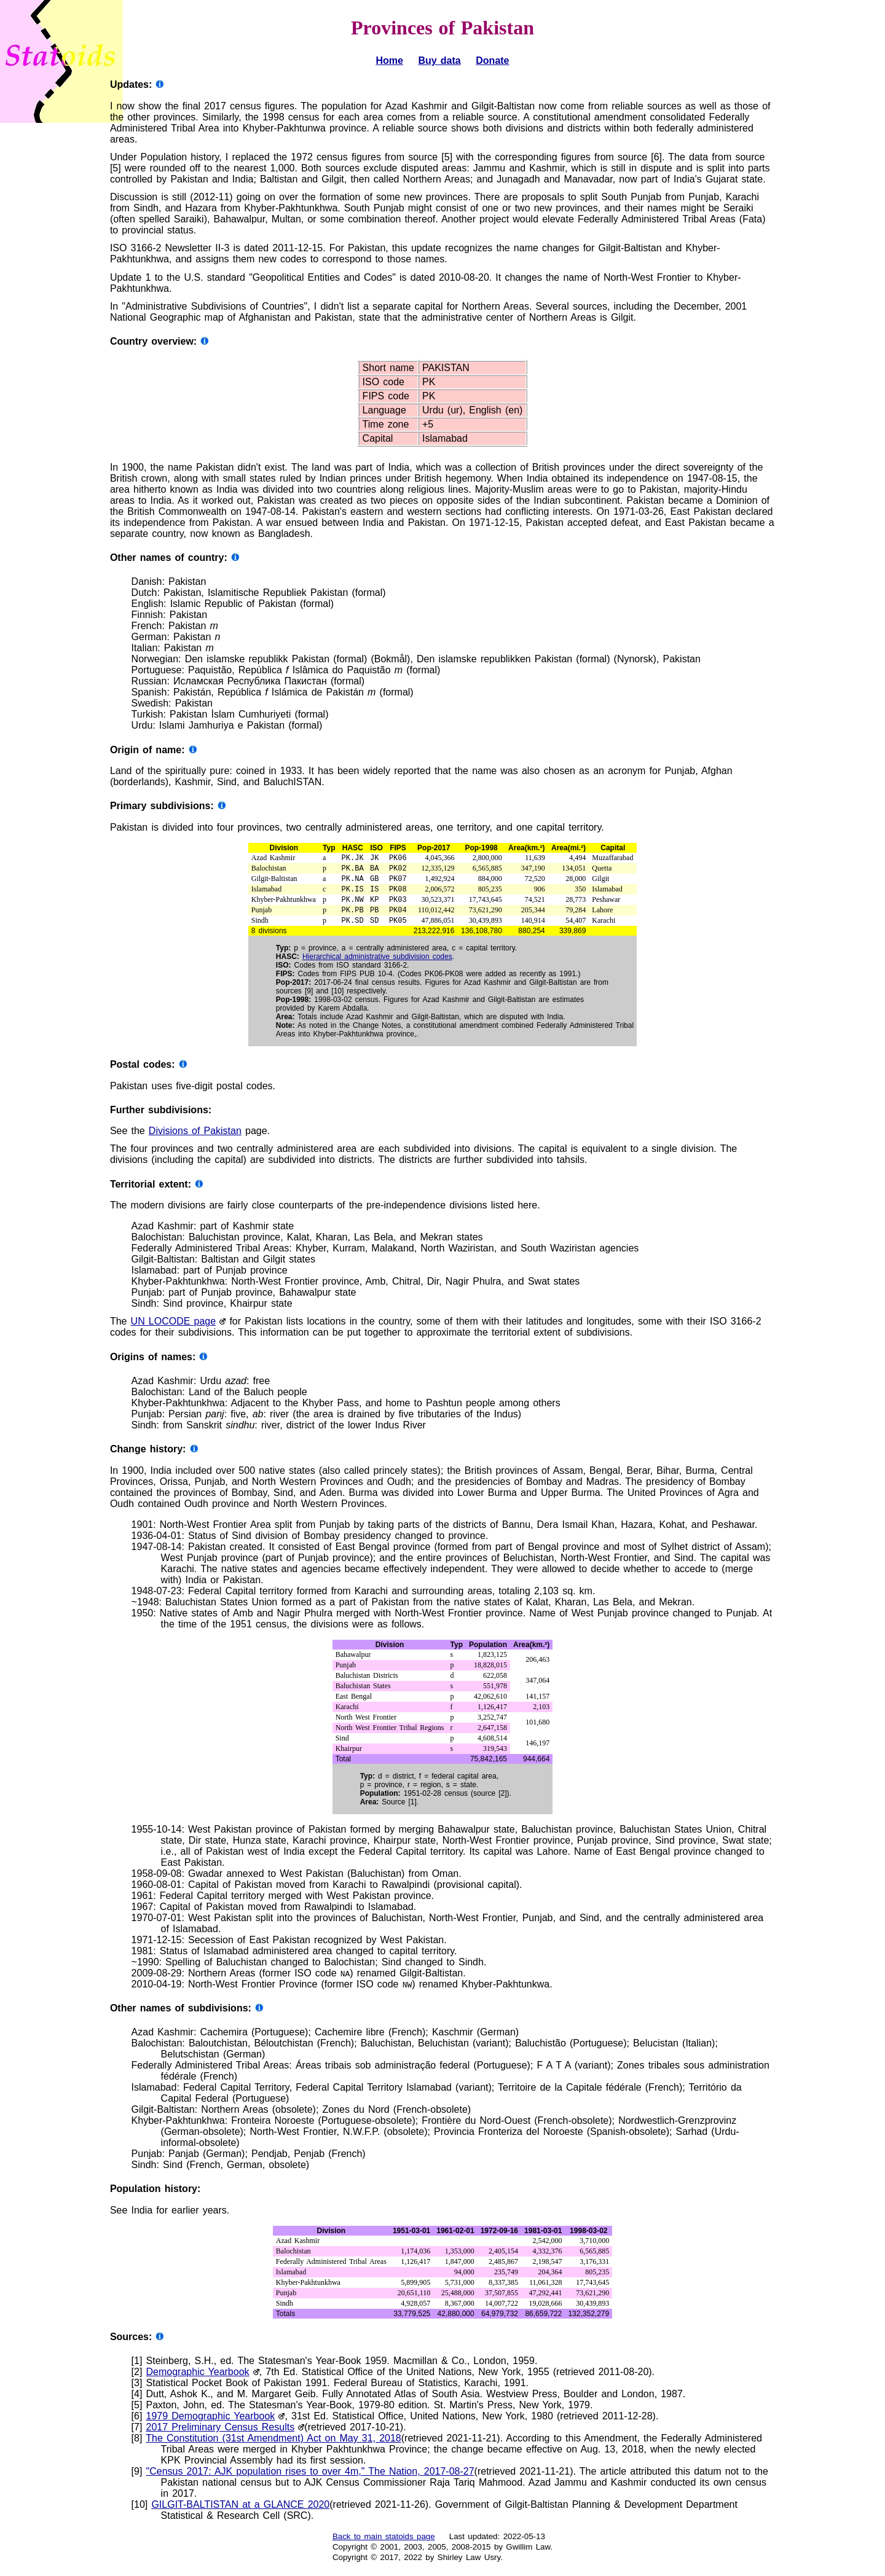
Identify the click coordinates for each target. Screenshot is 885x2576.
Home (389, 60)
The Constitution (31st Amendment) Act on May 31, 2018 (273, 2446)
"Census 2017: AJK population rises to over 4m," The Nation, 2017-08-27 (310, 2480)
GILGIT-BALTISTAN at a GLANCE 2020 (240, 2513)
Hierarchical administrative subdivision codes (377, 965)
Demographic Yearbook (198, 2380)
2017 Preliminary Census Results (220, 2435)
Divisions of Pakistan (195, 1139)
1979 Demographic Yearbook (210, 2424)
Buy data (439, 60)
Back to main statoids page (383, 2545)
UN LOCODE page (173, 1330)
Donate (492, 60)
